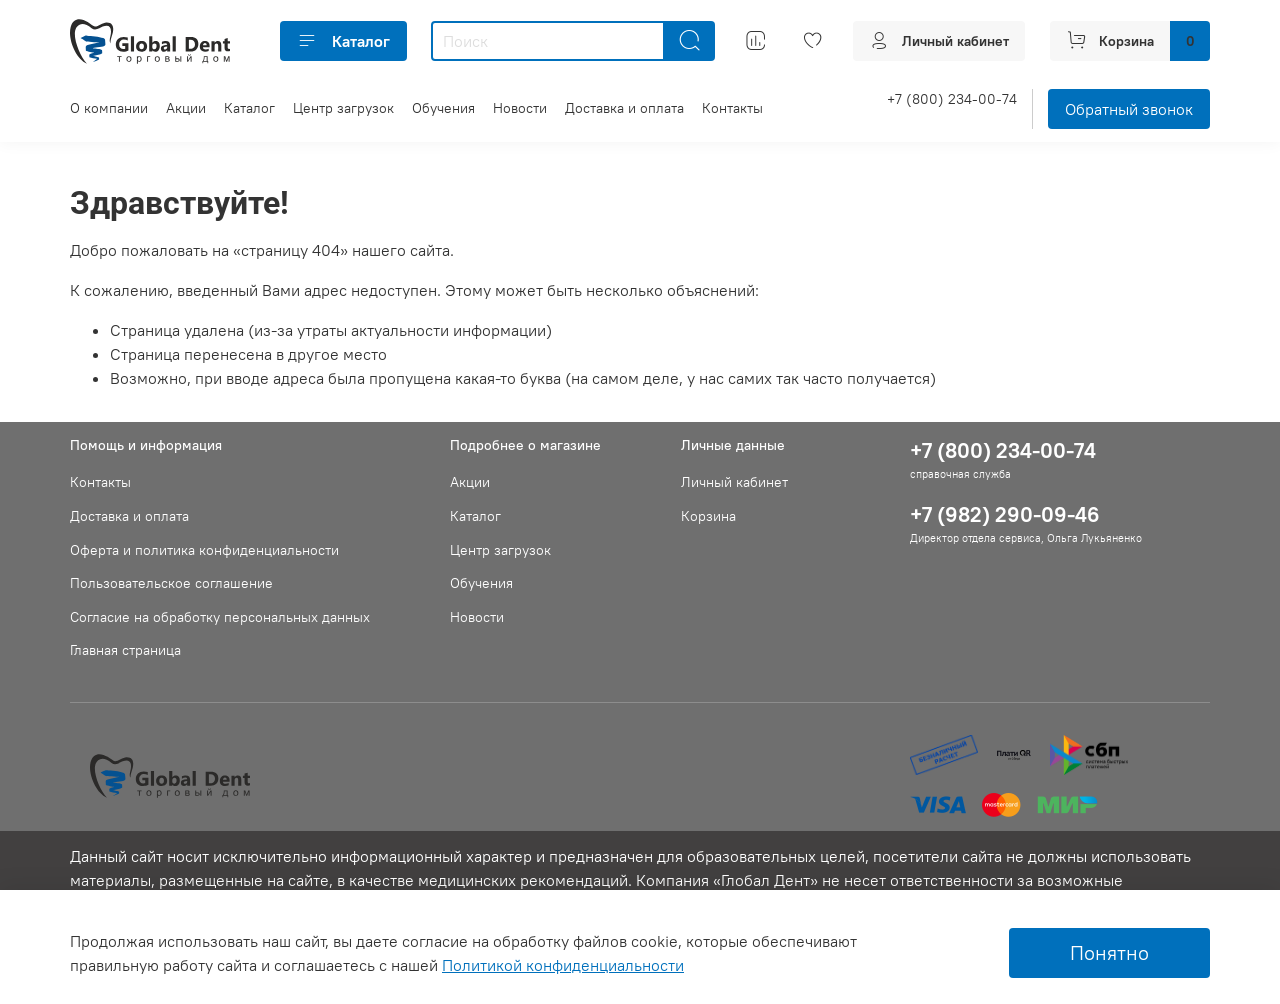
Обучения (443, 108)
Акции (186, 108)
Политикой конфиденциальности (563, 965)
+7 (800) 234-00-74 (952, 99)
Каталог (343, 41)
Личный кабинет (734, 482)
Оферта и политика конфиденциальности (204, 550)
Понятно (1109, 952)
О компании (109, 108)
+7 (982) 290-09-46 (1005, 514)
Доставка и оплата (624, 108)
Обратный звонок (1129, 109)
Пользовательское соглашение (171, 583)
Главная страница (125, 650)
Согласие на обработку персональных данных (220, 617)
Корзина (708, 516)
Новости (520, 108)
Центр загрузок (343, 108)
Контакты (732, 108)
